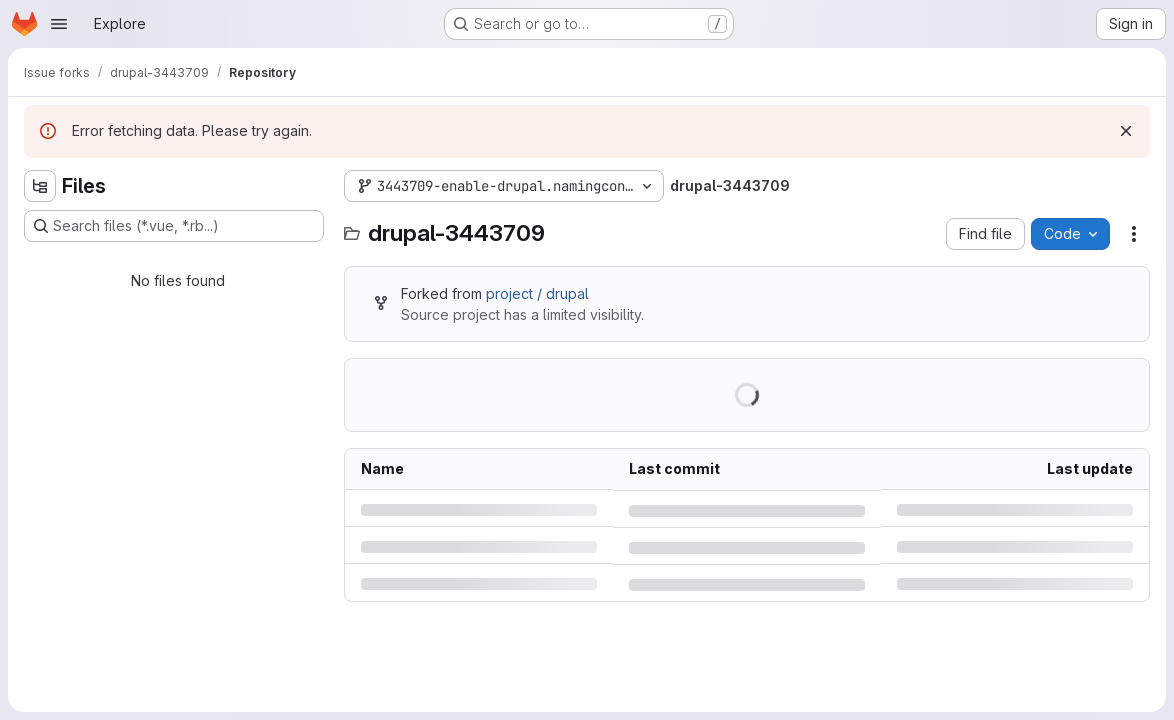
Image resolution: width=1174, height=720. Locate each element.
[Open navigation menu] (59, 24)
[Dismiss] (1126, 131)
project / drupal (537, 293)
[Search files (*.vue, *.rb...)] (174, 226)
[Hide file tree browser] (40, 186)
